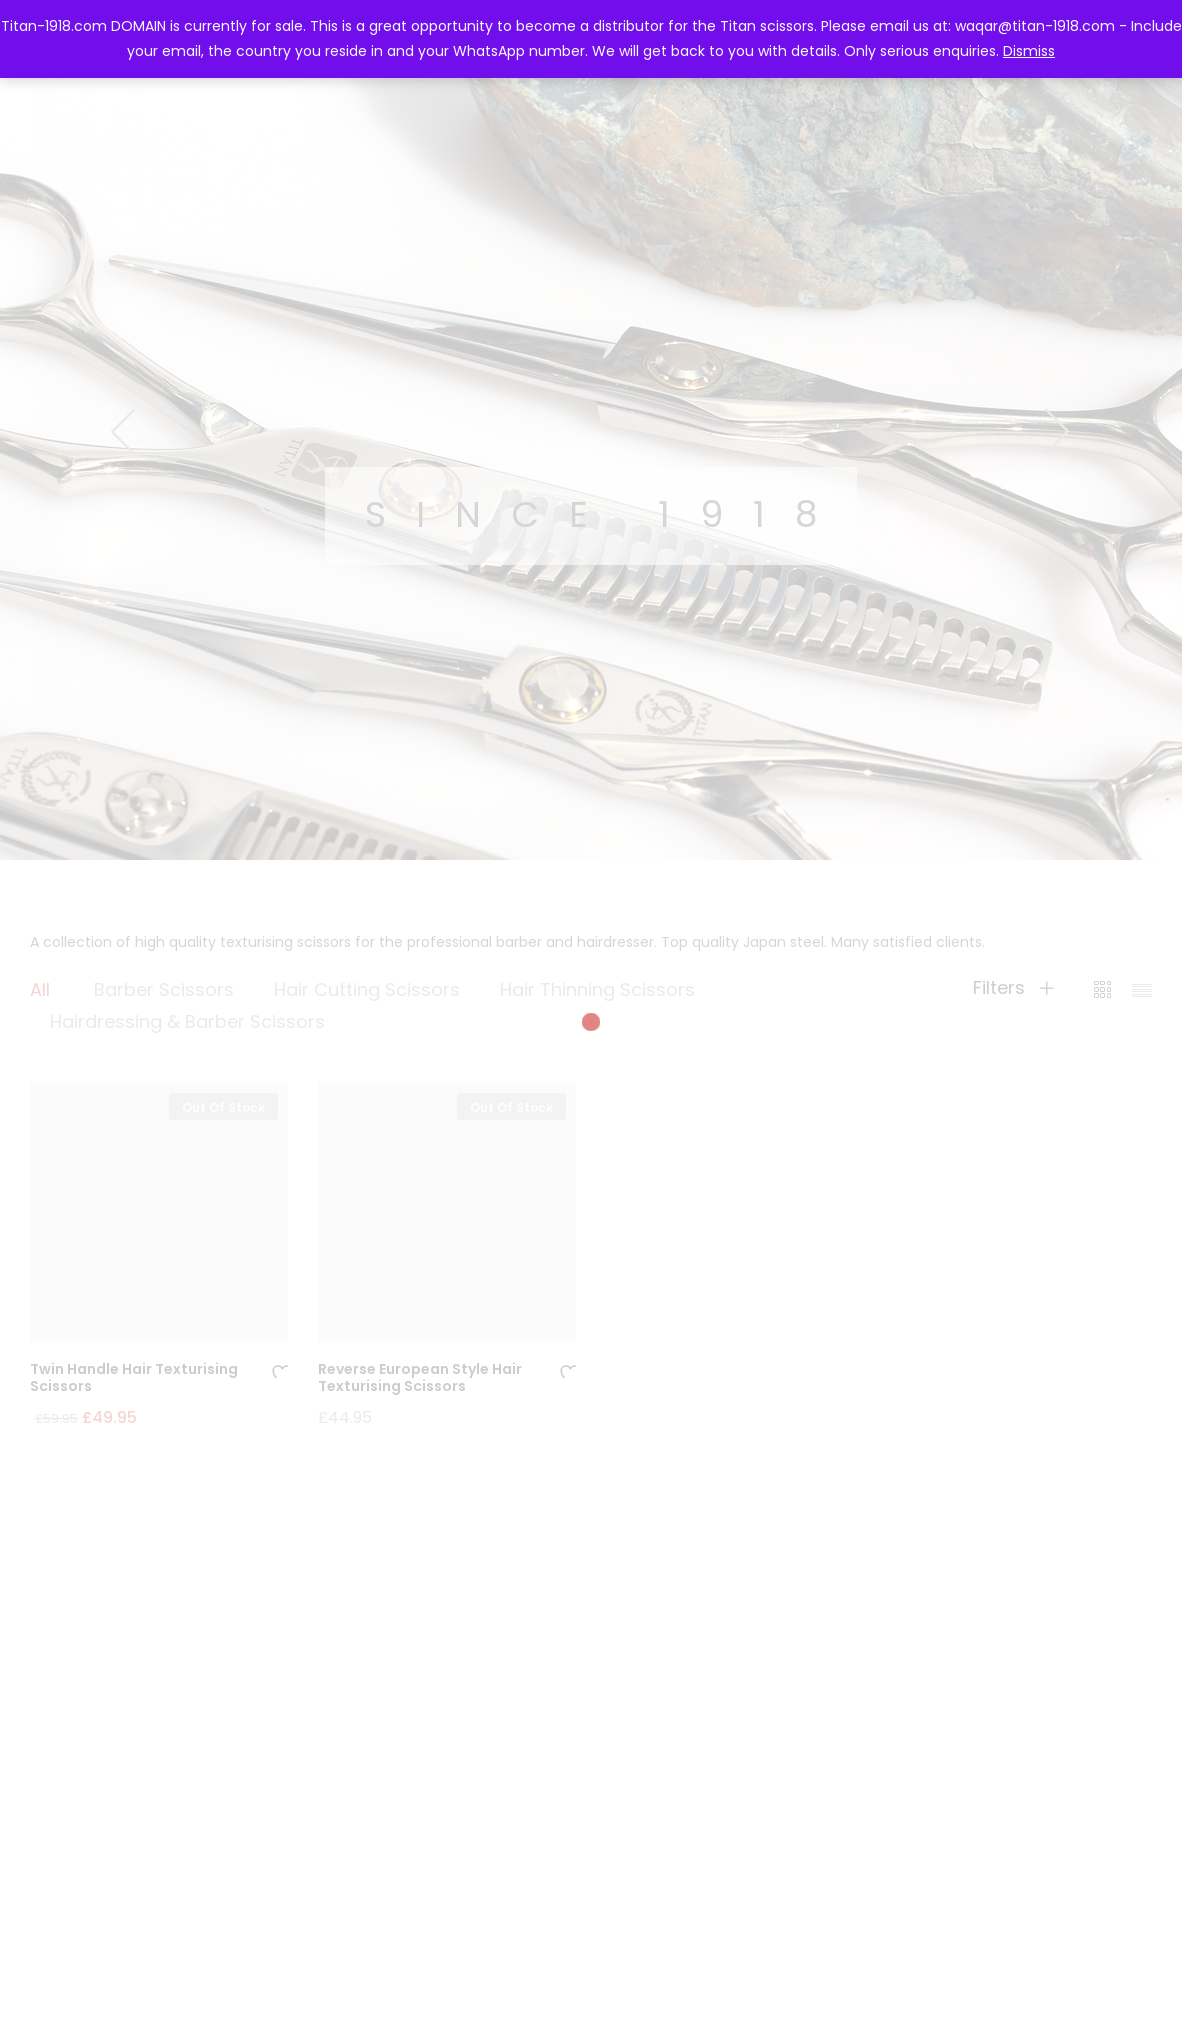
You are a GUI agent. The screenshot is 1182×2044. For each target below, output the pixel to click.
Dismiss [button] (1029, 51)
